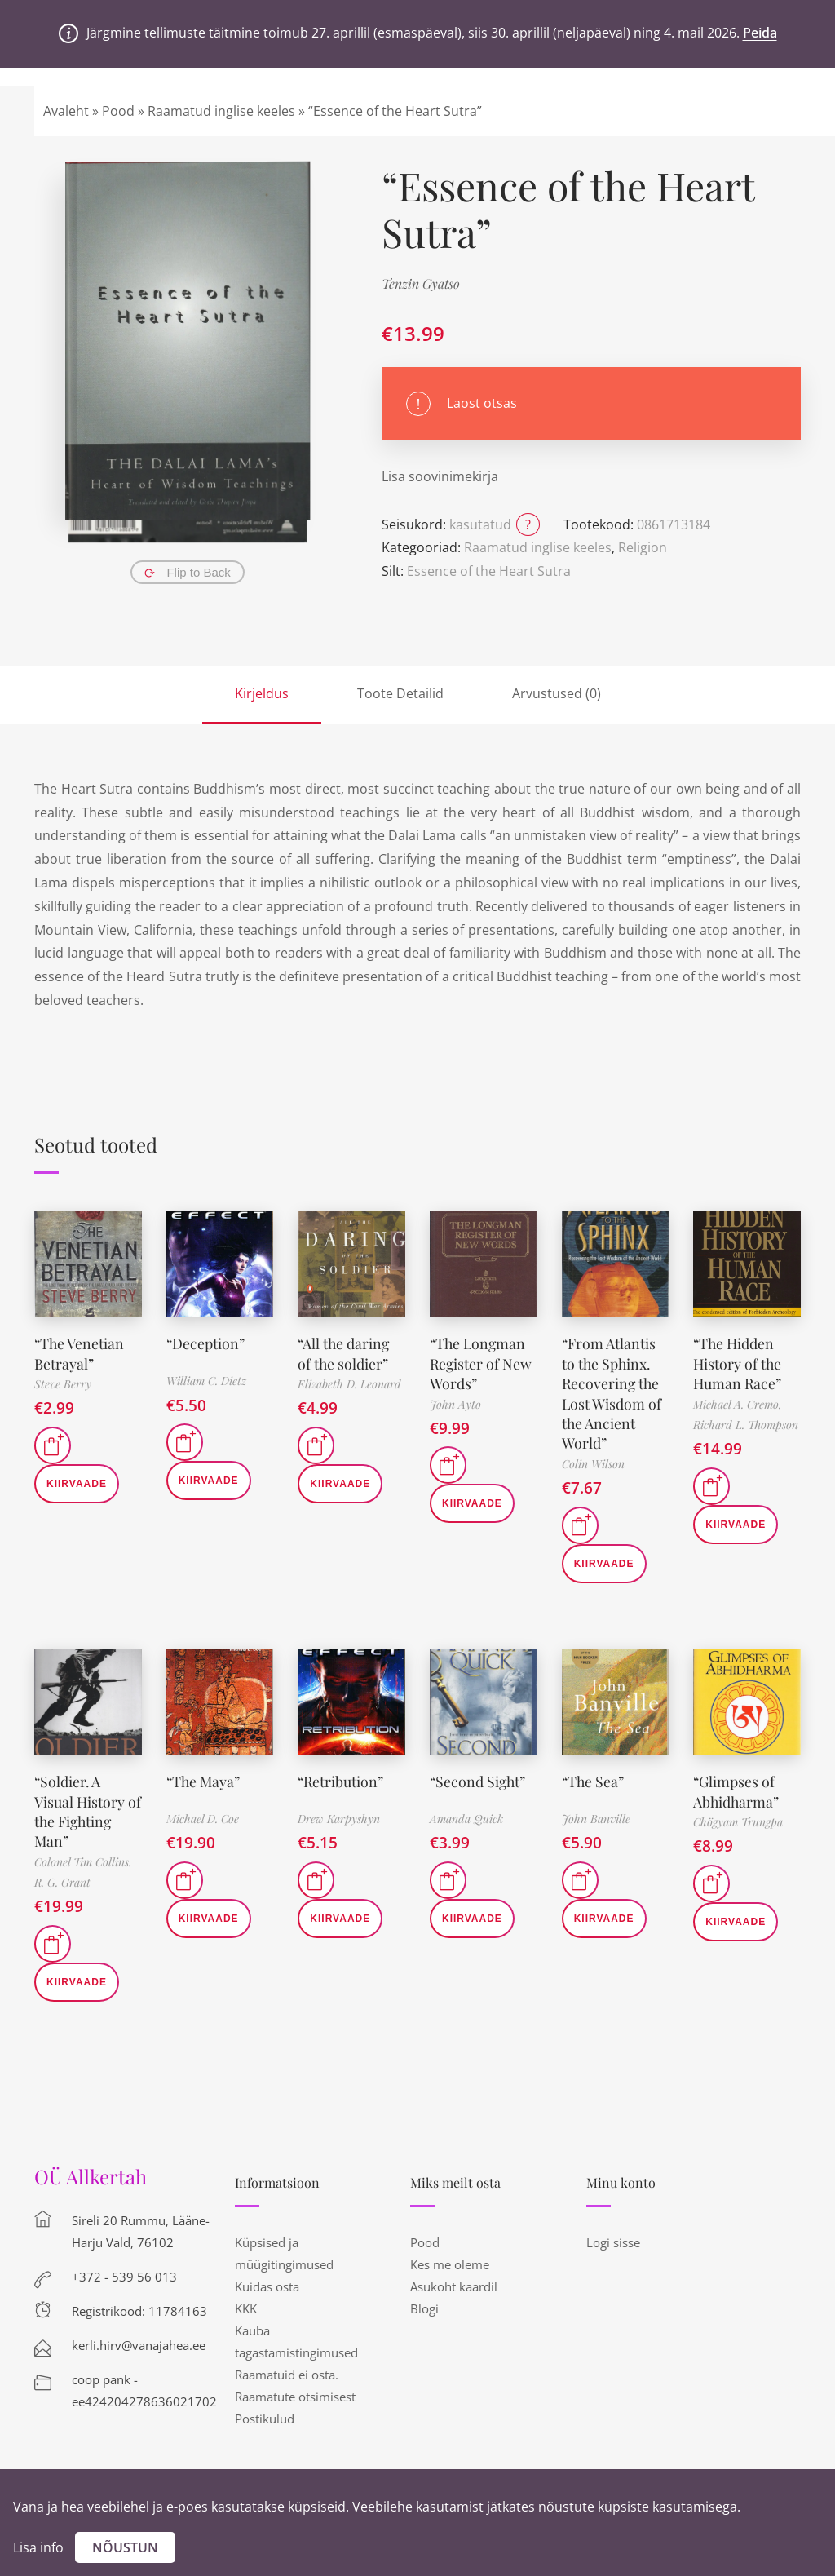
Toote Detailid (400, 693)
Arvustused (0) (556, 693)
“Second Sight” (479, 1776)
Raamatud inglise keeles (221, 111)
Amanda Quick (466, 1813)
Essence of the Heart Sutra (489, 571)
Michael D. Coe (202, 1813)
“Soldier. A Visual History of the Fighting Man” (87, 1804)
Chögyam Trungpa (738, 1815)
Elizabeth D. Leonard (349, 1382)
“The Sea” (593, 1776)
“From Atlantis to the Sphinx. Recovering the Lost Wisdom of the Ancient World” (612, 1390)
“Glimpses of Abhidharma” (736, 1785)
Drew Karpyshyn (339, 1813)
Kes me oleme (449, 2256)
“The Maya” (204, 1776)
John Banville (596, 1813)
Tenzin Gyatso (421, 283)
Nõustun (125, 2547)
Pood (118, 111)
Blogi (424, 2300)
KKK (246, 2300)
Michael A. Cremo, (737, 1402)
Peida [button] (760, 33)
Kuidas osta (267, 2278)
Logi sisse (613, 2234)
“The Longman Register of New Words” (481, 1362)
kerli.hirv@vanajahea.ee (138, 2337)
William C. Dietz (206, 1380)
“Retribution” (341, 1776)
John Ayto (455, 1402)
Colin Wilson (593, 1459)
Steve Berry (62, 1382)
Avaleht (66, 111)
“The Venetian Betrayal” (80, 1352)
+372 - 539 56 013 (124, 2268)
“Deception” (205, 1342)
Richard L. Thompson (745, 1422)
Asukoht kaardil (453, 2278)
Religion (642, 547)
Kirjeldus (262, 693)
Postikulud (264, 2410)
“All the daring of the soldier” (344, 1352)
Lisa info (38, 2547)
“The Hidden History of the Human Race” (738, 1362)
